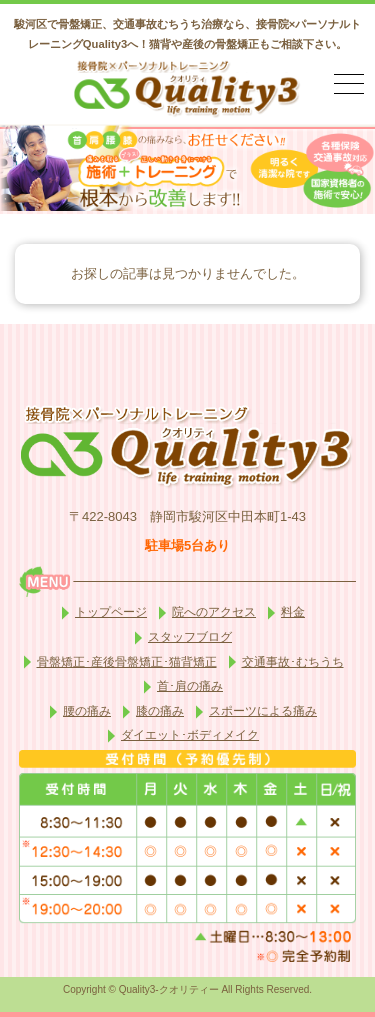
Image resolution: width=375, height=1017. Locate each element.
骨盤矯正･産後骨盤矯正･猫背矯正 (127, 662)
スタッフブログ (190, 637)
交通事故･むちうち (293, 662)
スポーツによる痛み (263, 711)
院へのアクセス (214, 612)
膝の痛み (160, 711)
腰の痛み (87, 711)
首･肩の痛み (190, 686)
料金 (293, 612)
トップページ (111, 612)
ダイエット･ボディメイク (190, 735)
